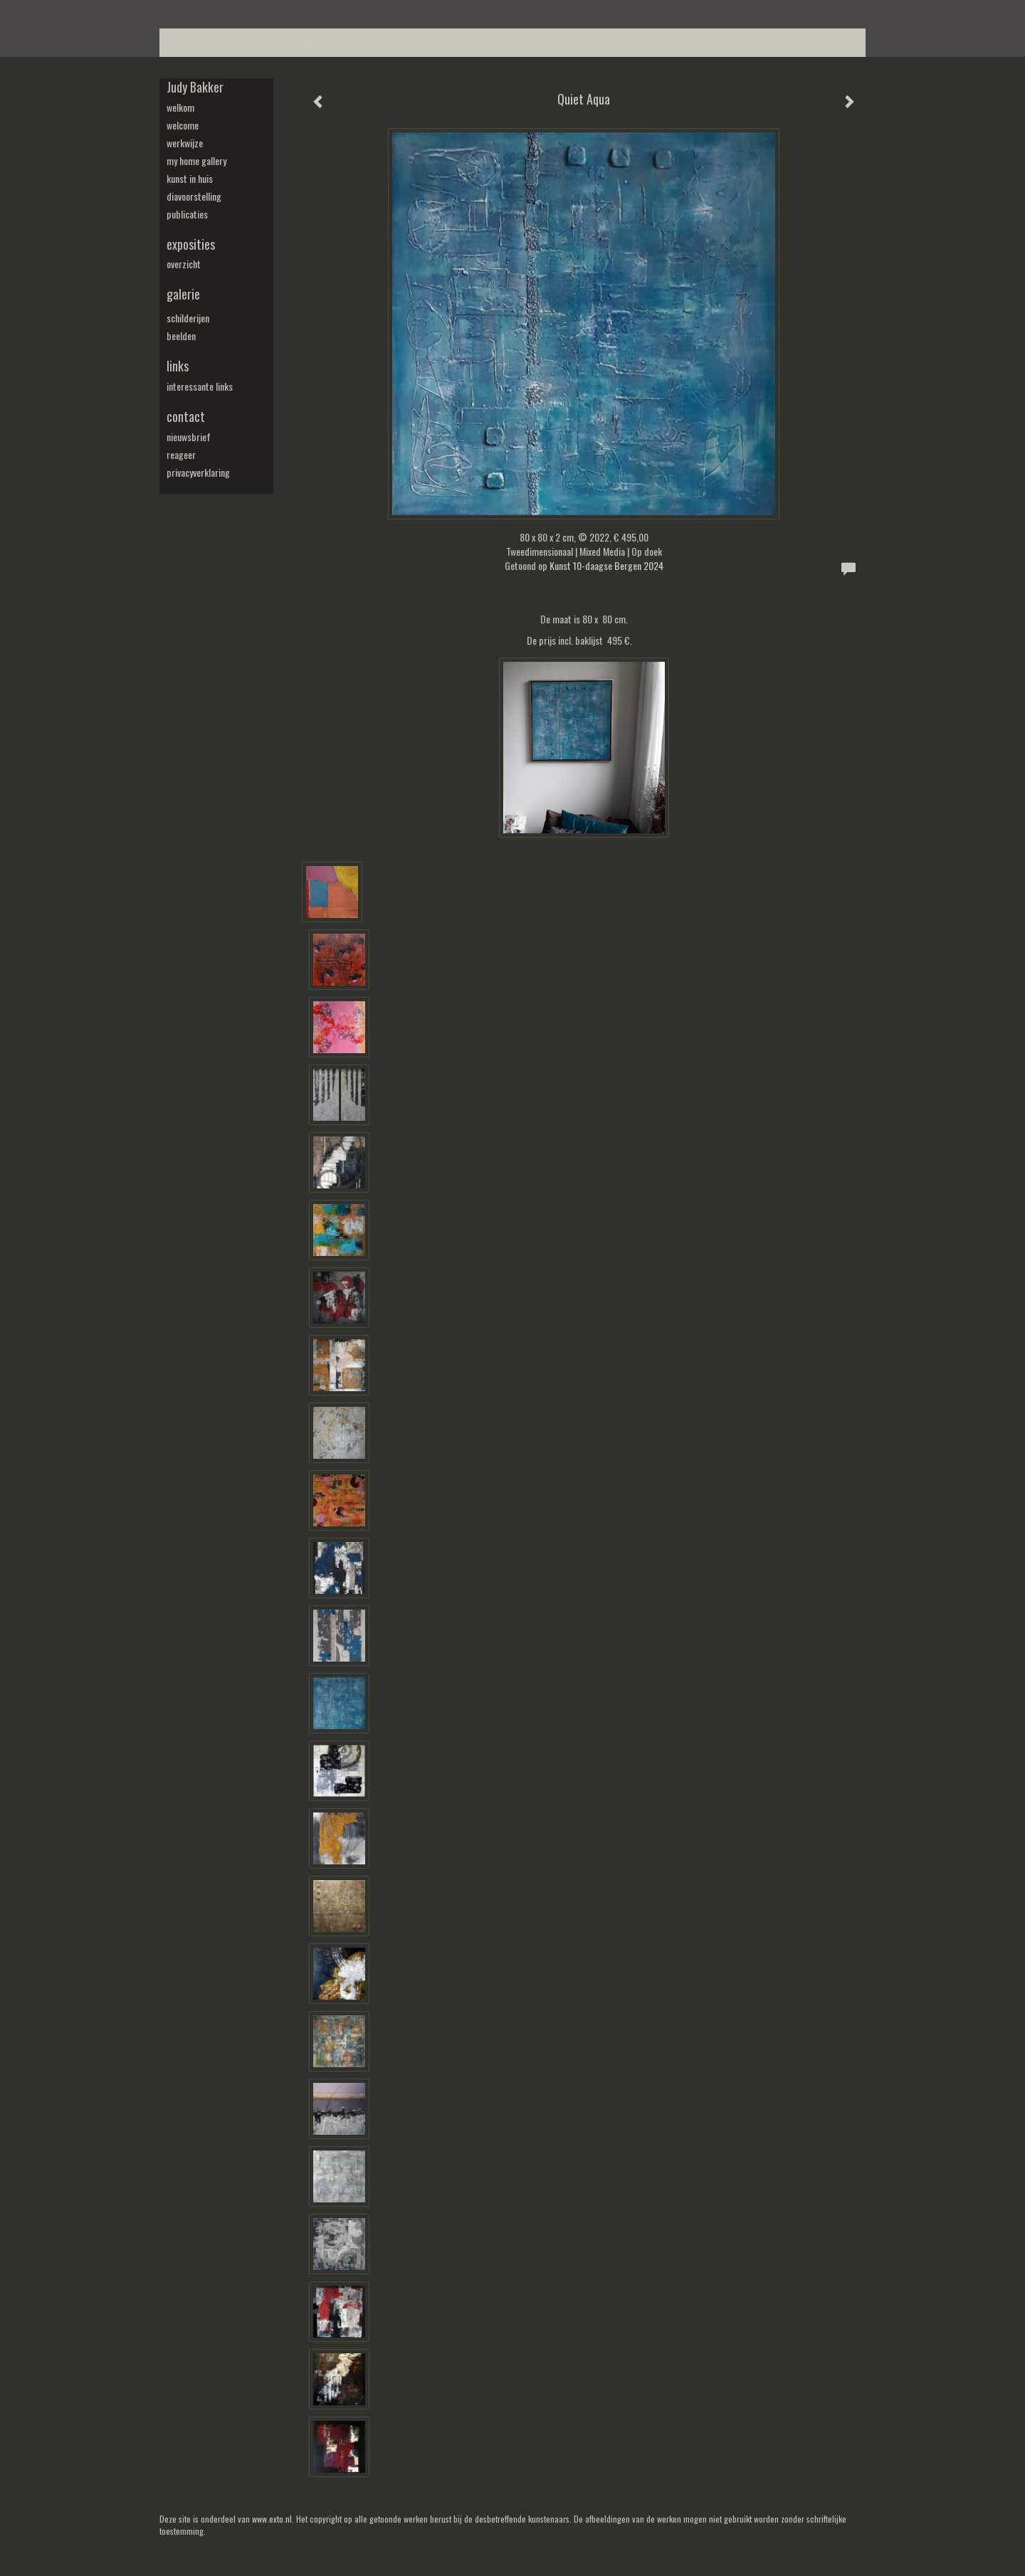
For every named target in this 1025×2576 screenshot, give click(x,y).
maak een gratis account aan (277, 42)
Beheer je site (185, 42)
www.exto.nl (272, 2519)
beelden (181, 336)
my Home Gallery (196, 161)
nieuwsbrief (189, 437)
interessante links (200, 386)
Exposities (191, 244)
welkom (180, 107)
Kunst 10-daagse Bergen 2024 (606, 565)
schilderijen (188, 318)
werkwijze (185, 143)
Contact (186, 417)
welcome (183, 125)
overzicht (184, 264)
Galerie (183, 294)
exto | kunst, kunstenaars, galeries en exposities (199, 14)
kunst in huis (190, 178)
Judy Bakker (195, 87)
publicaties (187, 214)
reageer (181, 455)
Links (178, 366)
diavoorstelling (194, 196)
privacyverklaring (198, 472)
